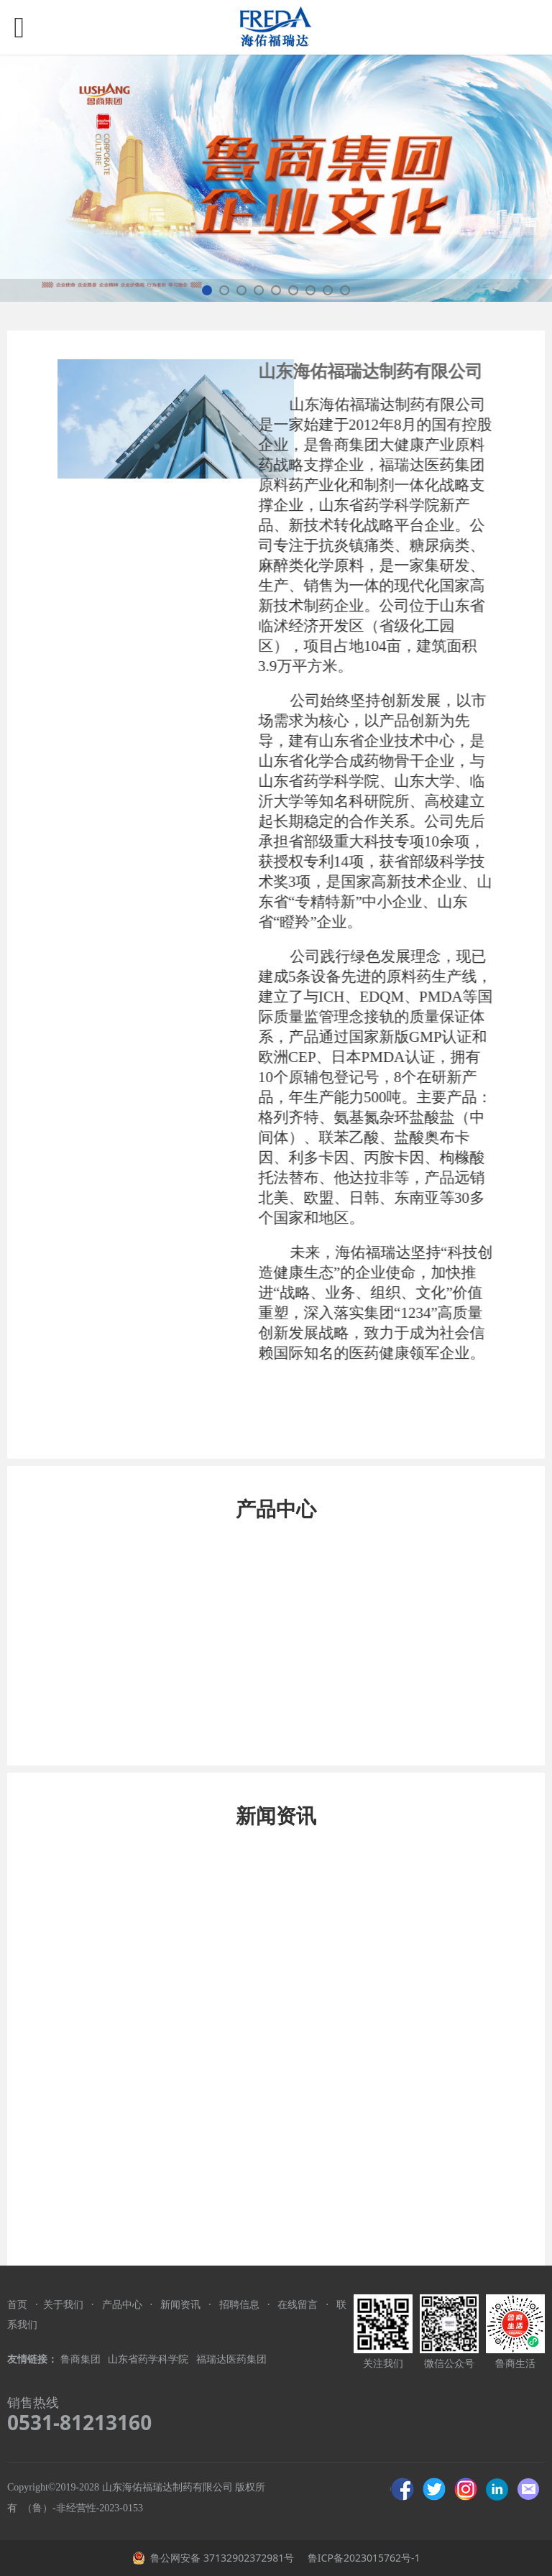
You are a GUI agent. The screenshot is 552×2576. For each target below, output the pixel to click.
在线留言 (297, 2304)
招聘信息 (239, 2304)
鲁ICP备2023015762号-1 (362, 2558)
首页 (17, 2304)
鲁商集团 (80, 2359)
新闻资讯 (180, 2304)
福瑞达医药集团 (231, 2359)
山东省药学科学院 (149, 2359)
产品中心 (122, 2304)
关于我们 (63, 2304)
